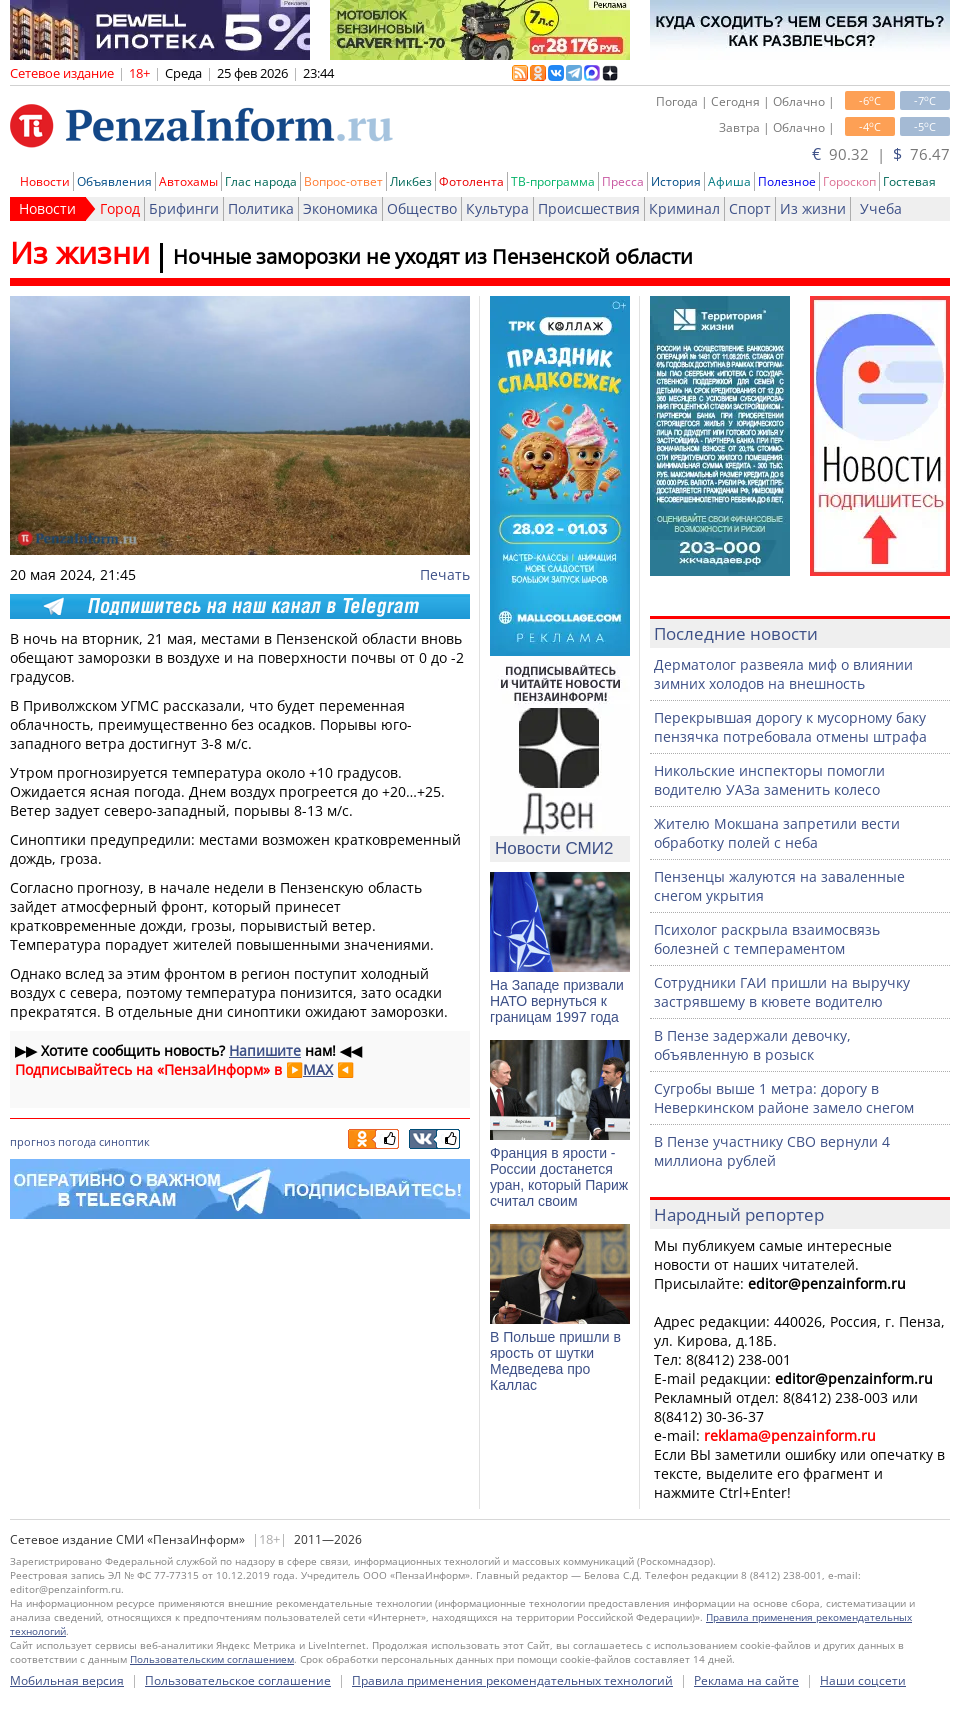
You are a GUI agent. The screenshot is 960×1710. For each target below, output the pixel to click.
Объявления (114, 181)
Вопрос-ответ (343, 181)
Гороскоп (849, 181)
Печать (445, 574)
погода (77, 1141)
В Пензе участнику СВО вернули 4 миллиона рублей (772, 1151)
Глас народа (261, 181)
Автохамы (188, 181)
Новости (45, 181)
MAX (318, 1069)
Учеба (881, 208)
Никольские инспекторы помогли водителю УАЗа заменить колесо (769, 780)
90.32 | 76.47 (881, 154)
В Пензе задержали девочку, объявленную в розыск (752, 1045)
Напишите (265, 1050)
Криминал (684, 208)
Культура (497, 208)
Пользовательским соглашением (212, 1659)
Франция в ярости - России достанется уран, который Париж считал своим (559, 1177)
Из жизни (813, 208)
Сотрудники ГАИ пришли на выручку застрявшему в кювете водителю (782, 992)
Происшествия (589, 208)
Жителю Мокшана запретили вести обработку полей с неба (777, 833)
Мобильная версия (67, 1680)
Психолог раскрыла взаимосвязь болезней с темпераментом (767, 939)
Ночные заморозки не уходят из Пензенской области (433, 256)
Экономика (340, 208)
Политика (261, 208)
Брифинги (184, 208)
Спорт (750, 208)
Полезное (787, 181)
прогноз (32, 1141)
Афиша (729, 181)
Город (120, 208)
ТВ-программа (553, 181)
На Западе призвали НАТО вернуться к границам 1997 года (557, 1001)
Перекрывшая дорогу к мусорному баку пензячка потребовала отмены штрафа (790, 727)
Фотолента (471, 181)
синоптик (124, 1141)
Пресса (623, 181)
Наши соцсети (863, 1680)
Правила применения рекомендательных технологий (512, 1680)
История (676, 181)
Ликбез (411, 181)
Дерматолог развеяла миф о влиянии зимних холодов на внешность (783, 674)
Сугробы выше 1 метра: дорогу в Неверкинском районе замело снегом (784, 1098)
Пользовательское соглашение (238, 1680)
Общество (422, 208)
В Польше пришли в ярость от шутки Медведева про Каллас (555, 1361)
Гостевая (909, 181)
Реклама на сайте (746, 1680)
